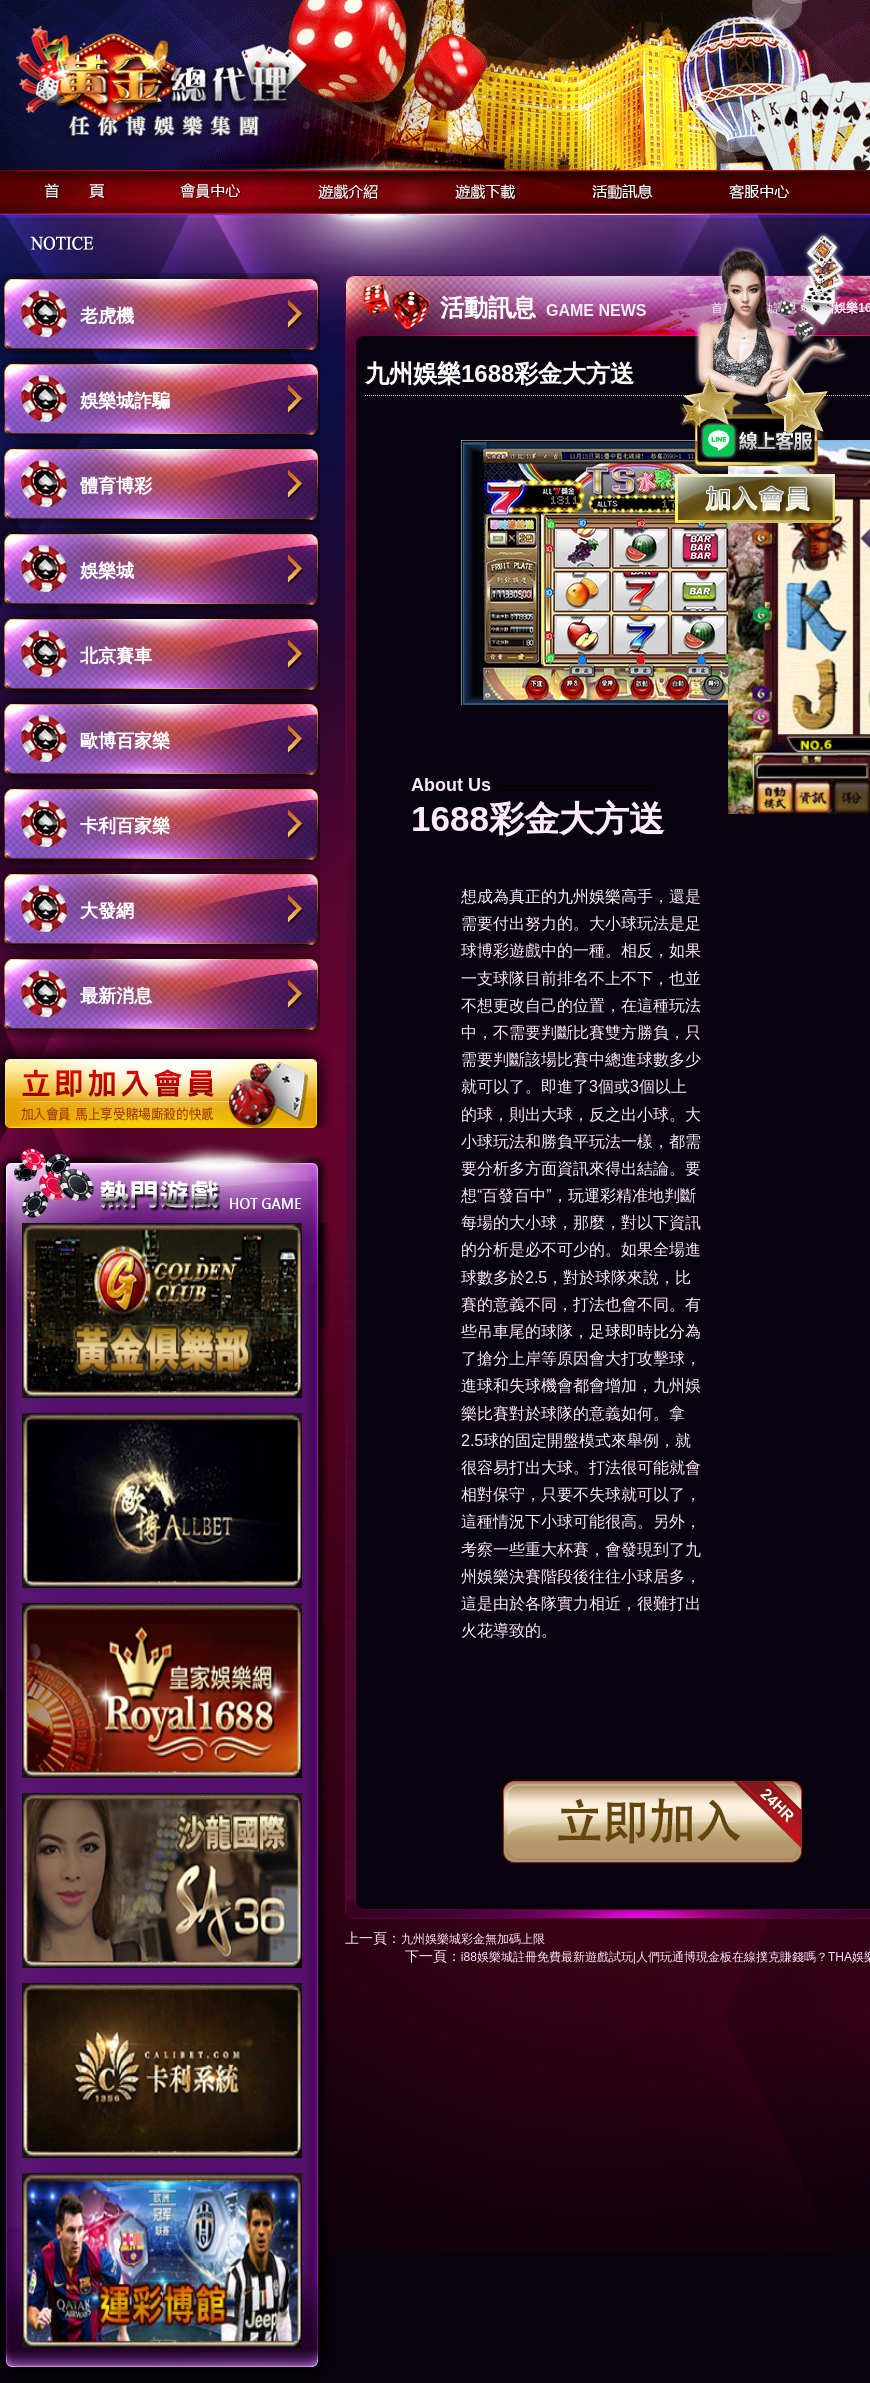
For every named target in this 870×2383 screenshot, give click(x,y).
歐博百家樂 (125, 741)
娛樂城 (107, 571)
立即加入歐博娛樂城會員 (167, 1083)
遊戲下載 (479, 188)
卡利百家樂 (125, 826)
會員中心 (205, 188)
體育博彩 (116, 486)
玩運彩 (592, 1195)
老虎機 (107, 316)
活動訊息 (616, 188)
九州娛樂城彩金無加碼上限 (473, 1939)
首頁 (68, 188)
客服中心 (753, 188)
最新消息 (116, 996)
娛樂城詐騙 (125, 401)
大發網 (107, 911)
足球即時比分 (637, 1331)
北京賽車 (116, 656)
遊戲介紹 (342, 188)
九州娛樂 (589, 896)
